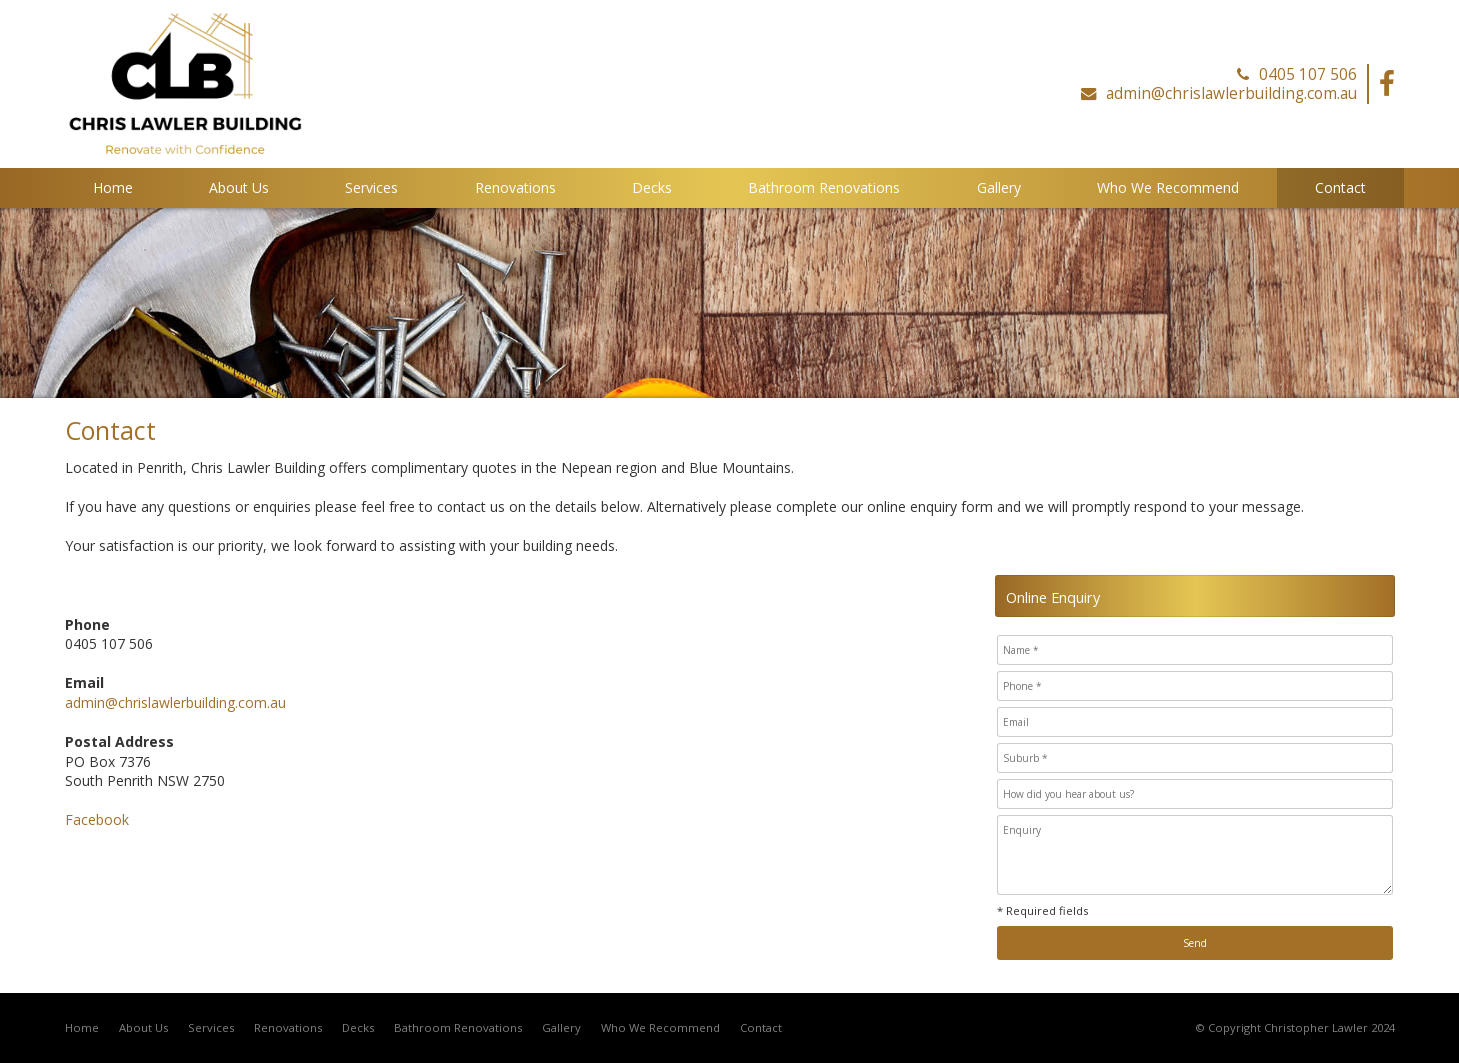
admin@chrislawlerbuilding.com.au (1231, 94)
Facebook (97, 819)
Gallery (561, 1027)
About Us (143, 1027)
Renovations (288, 1027)
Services (211, 1027)
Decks (358, 1027)
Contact (761, 1027)
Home (82, 1027)
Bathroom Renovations (458, 1027)
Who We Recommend (660, 1027)
